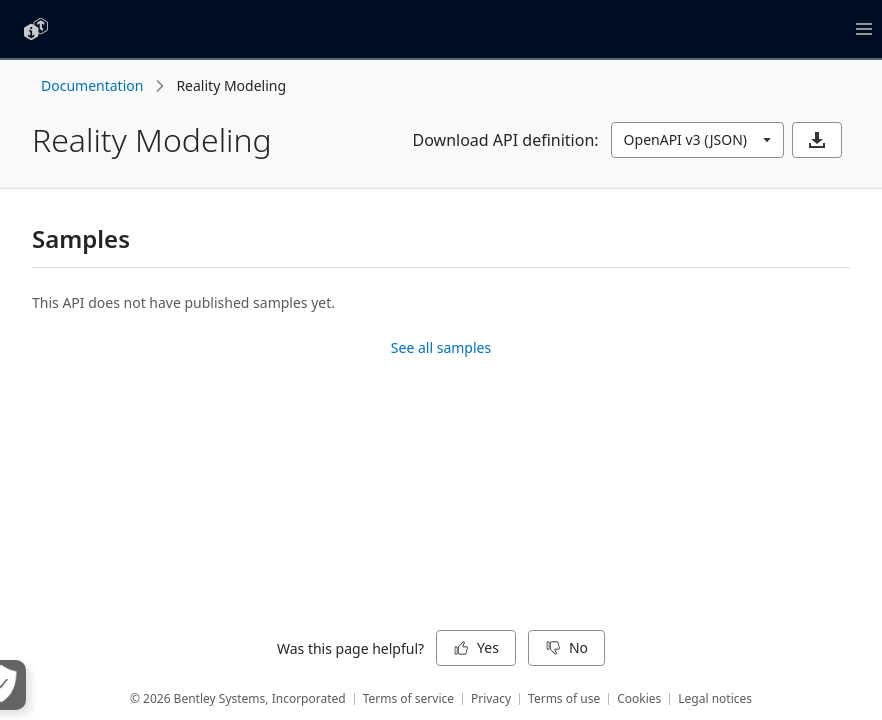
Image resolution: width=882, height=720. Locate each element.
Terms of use (564, 698)
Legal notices (715, 698)
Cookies (639, 698)
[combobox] (697, 140)
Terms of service (408, 698)
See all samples (441, 347)
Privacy (491, 698)
